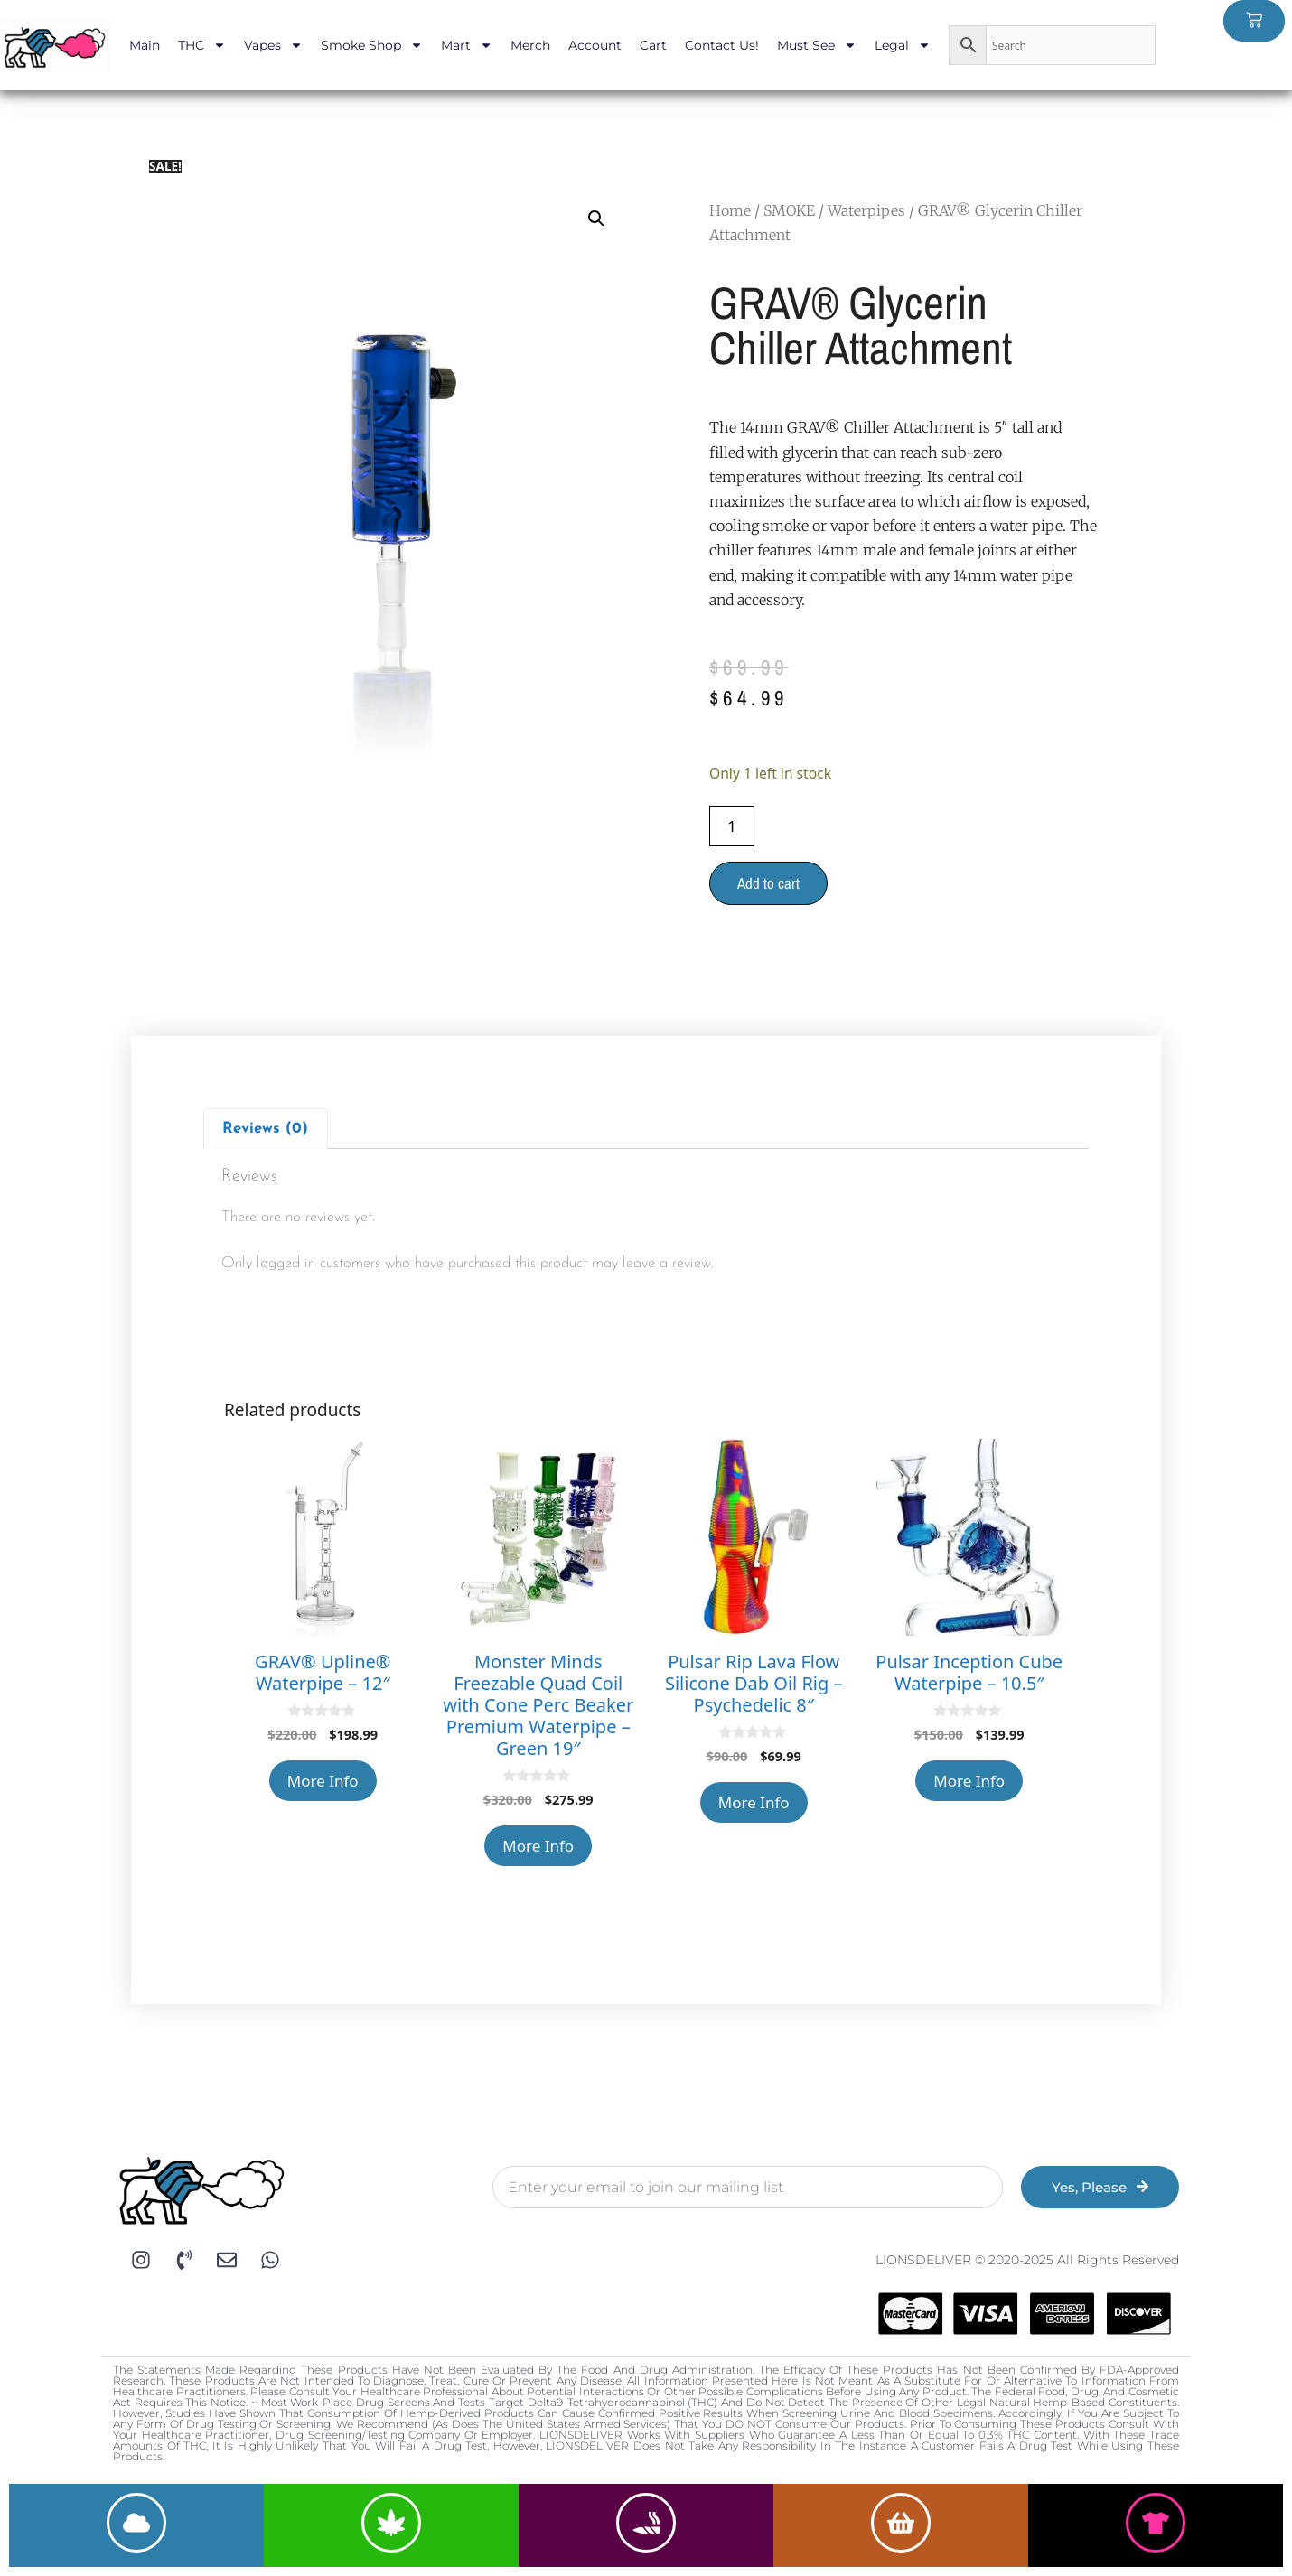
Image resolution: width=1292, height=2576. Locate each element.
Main (144, 45)
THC (202, 45)
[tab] (265, 1128)
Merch (530, 45)
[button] (596, 218)
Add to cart (768, 883)
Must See (817, 45)
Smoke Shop (372, 45)
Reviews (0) (265, 1128)
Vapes (273, 45)
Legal (903, 45)
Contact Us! (722, 45)
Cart (653, 45)
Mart (466, 45)
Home (730, 210)
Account (595, 45)
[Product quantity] (731, 826)
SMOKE (789, 210)
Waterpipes (866, 210)
